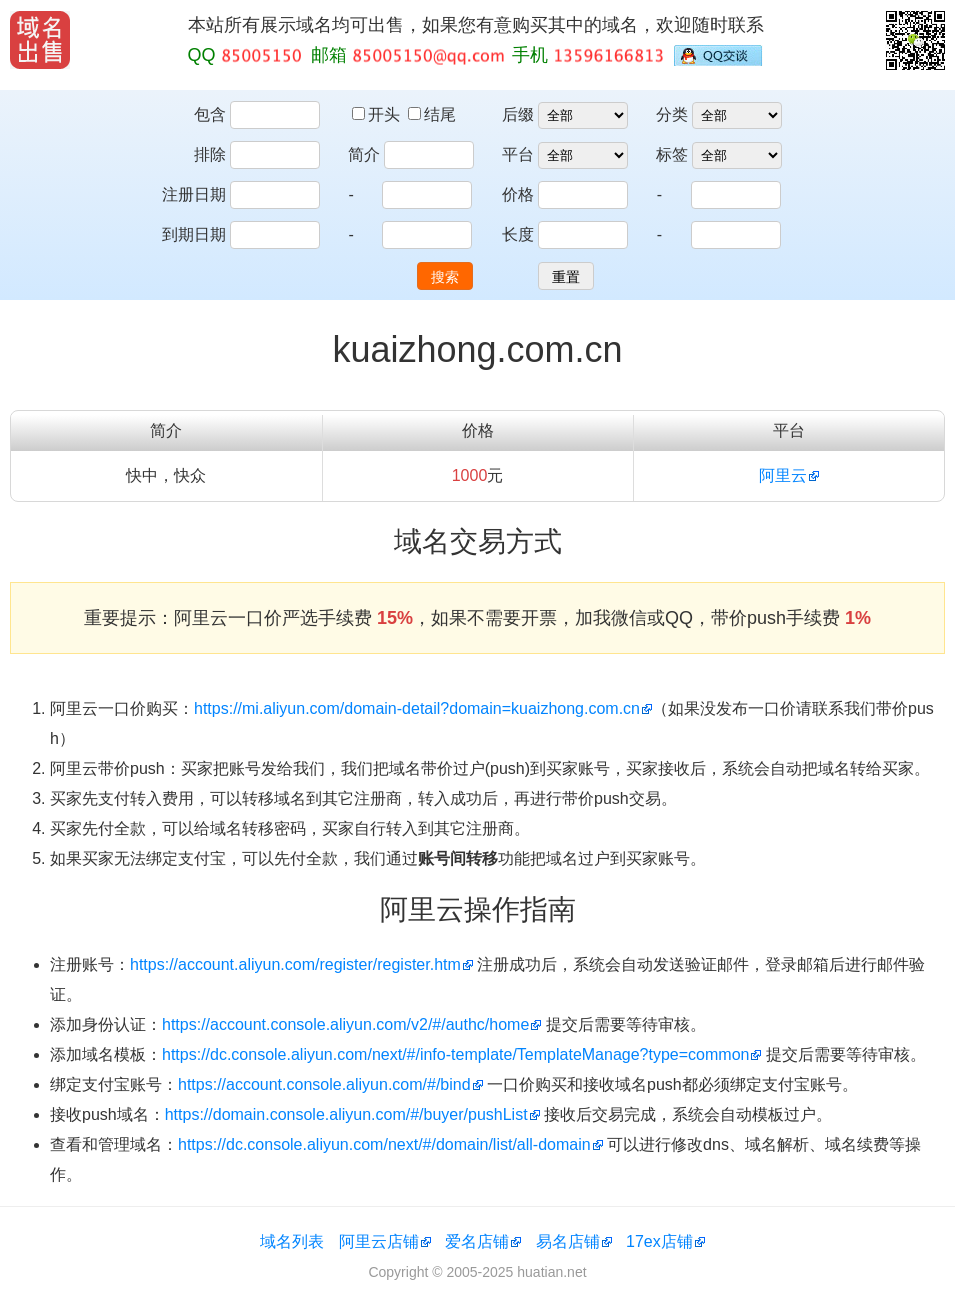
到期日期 (194, 234)
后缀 (518, 114)
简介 (364, 154)
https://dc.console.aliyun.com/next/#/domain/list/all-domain (384, 1144)
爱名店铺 (477, 1241)
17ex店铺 (659, 1241)
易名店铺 (568, 1241)
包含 (210, 114)
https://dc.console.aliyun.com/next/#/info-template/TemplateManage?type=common (455, 1054)
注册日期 (194, 194)
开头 (378, 114)
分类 (672, 114)
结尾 (432, 114)
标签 (672, 154)
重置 (566, 277)
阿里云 (783, 475)
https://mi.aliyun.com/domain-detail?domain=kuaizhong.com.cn (417, 708)
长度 (518, 234)
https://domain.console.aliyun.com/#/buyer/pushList (346, 1114)
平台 (518, 154)
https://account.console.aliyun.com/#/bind (324, 1084)
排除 (210, 154)
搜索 (445, 277)
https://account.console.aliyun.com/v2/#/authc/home (345, 1024)
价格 (518, 194)
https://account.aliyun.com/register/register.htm (295, 964)
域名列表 (292, 1241)
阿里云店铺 (379, 1241)
